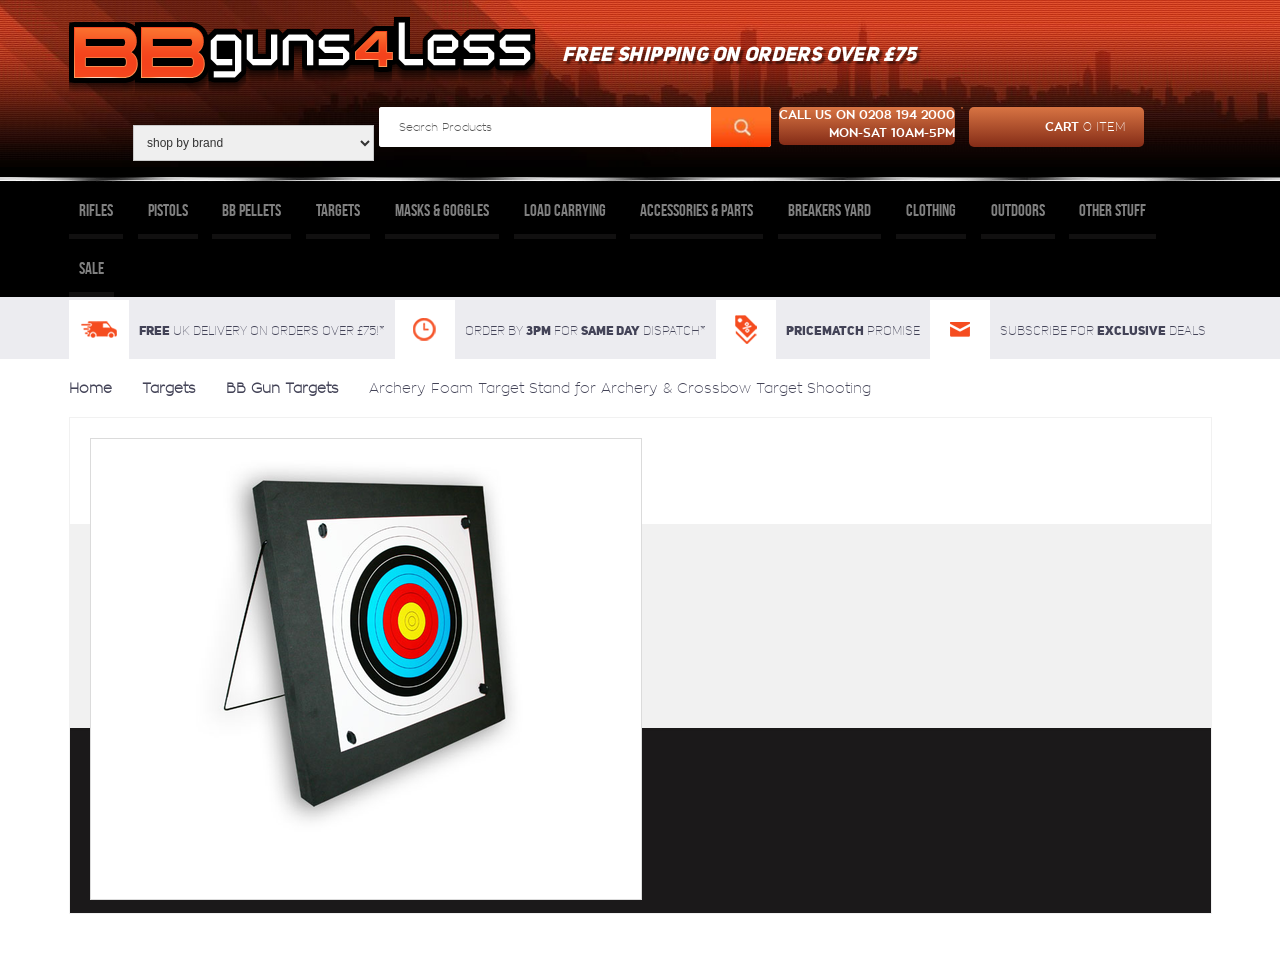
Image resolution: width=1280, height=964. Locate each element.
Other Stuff (1112, 210)
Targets (338, 210)
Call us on (867, 126)
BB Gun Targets (282, 388)
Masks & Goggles (442, 210)
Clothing (931, 210)
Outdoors (1018, 210)
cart (1047, 127)
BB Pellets (251, 210)
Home (90, 388)
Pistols (168, 210)
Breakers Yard (829, 210)
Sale (91, 268)
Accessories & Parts (696, 210)
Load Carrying (565, 210)
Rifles (96, 210)
